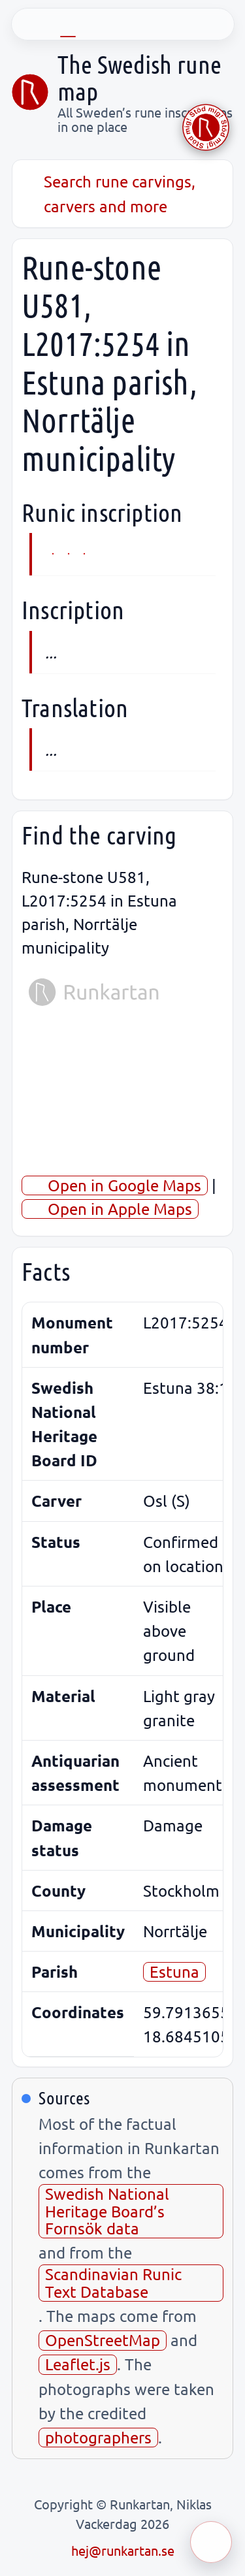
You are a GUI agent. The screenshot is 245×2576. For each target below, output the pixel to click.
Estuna (174, 1971)
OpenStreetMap (102, 2339)
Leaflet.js (77, 2364)
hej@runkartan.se (122, 2550)
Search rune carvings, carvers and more (108, 193)
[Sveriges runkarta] (30, 92)
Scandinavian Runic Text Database (113, 2282)
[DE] (104, 24)
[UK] (214, 24)
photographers (98, 2437)
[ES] (178, 24)
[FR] (141, 24)
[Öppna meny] (211, 2542)
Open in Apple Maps (110, 1208)
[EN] (68, 24)
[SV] (31, 24)
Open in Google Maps (114, 1185)
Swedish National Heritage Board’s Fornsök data (107, 2211)
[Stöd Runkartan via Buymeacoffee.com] (206, 127)
